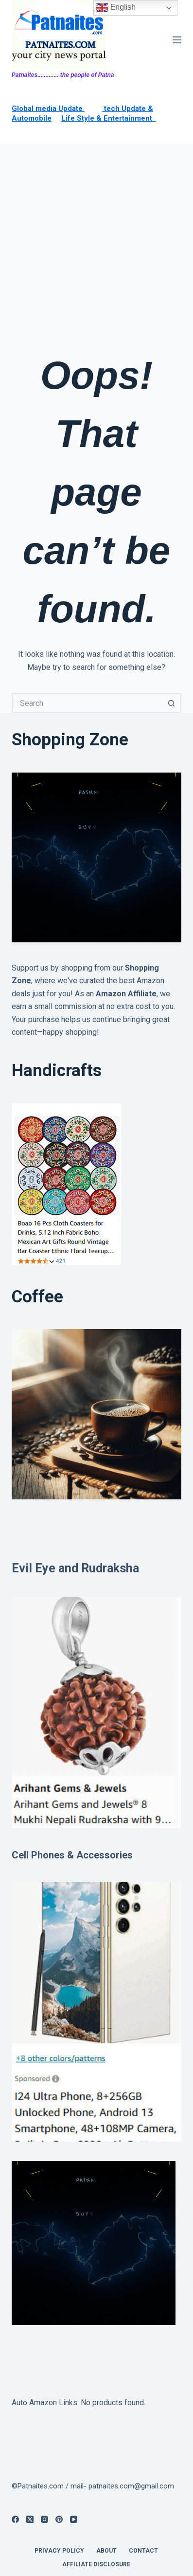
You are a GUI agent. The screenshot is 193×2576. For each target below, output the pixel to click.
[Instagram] (44, 2519)
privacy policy (59, 2550)
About (106, 2550)
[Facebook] (15, 2519)
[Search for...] (87, 703)
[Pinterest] (59, 2519)
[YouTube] (73, 2519)
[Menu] (177, 40)
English (116, 8)
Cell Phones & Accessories (72, 1855)
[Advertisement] (96, 245)
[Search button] (171, 703)
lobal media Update (51, 108)
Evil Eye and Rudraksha (75, 1568)
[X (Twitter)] (30, 2519)
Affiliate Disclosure (96, 2564)
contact (143, 2550)
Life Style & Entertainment (108, 118)
